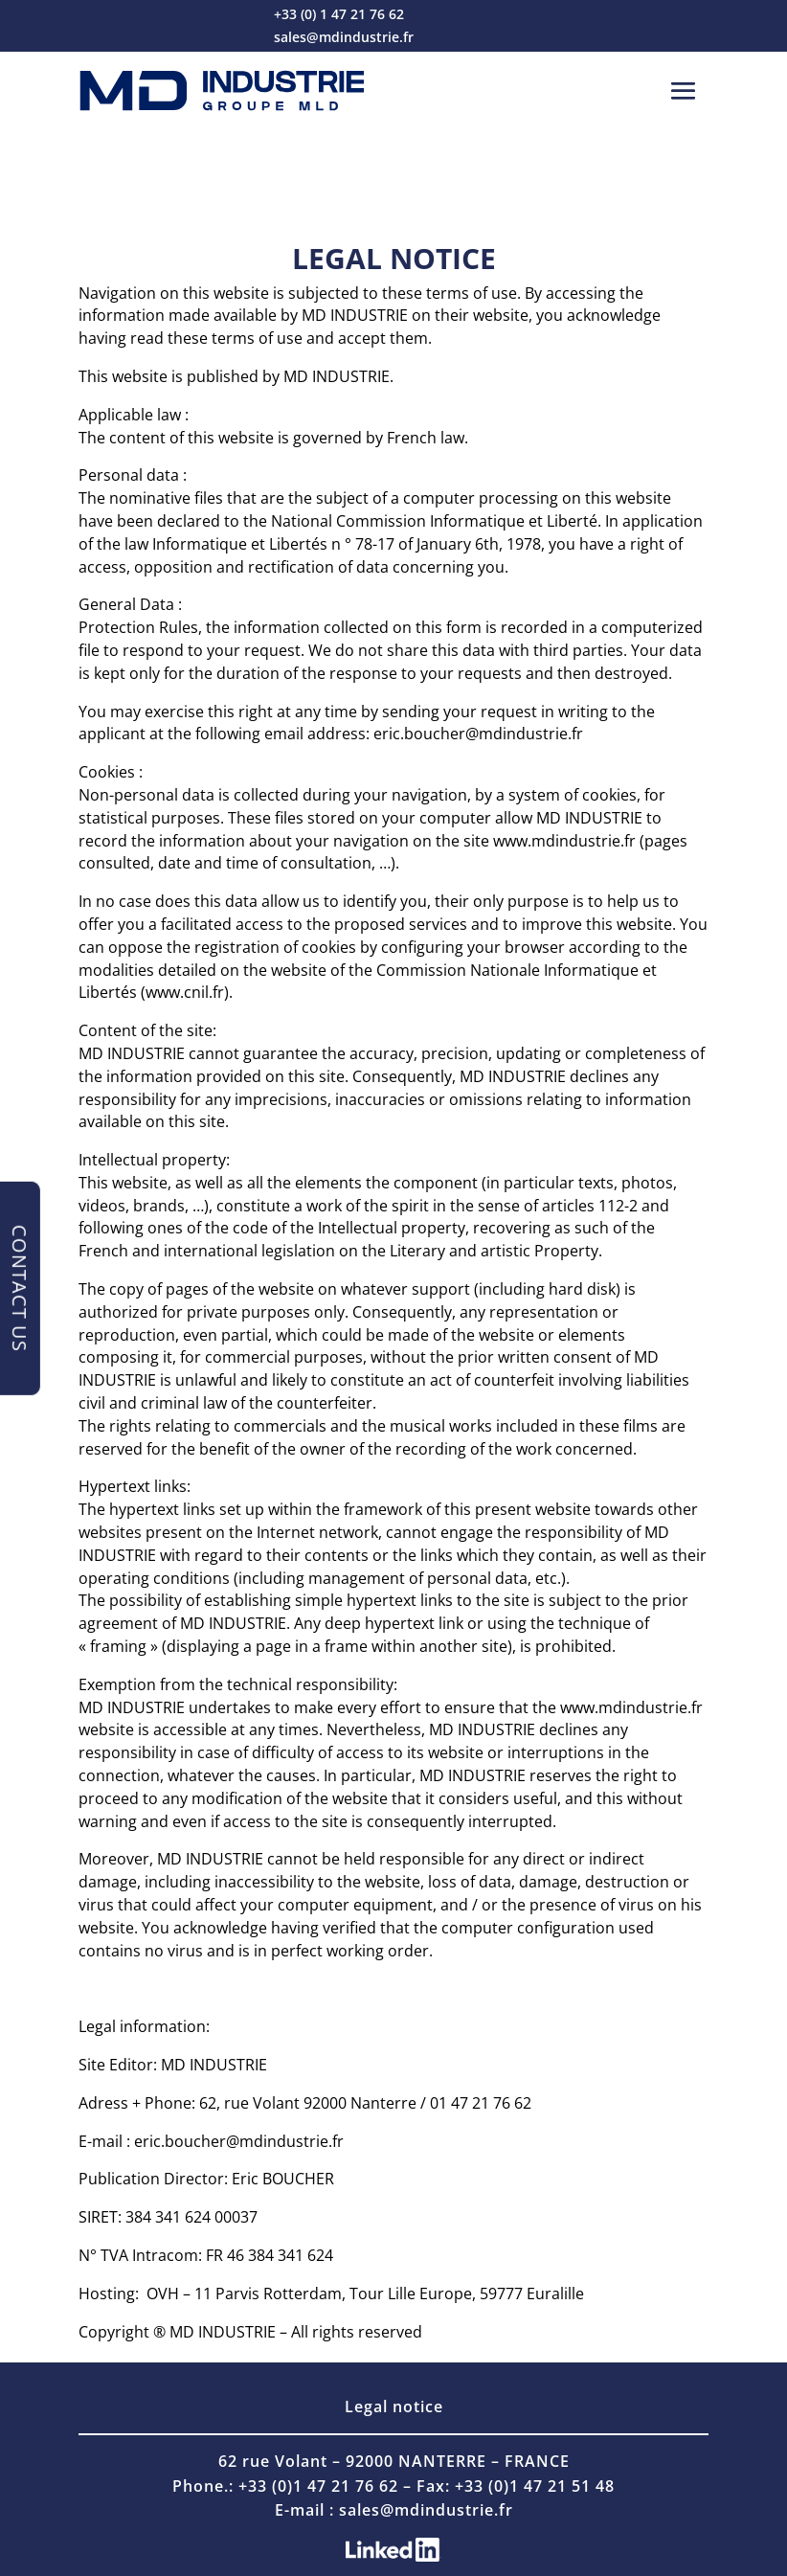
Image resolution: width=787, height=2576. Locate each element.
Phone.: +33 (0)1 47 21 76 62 (285, 2486)
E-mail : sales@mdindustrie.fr (394, 2509)
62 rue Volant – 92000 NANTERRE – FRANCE (394, 2461)
